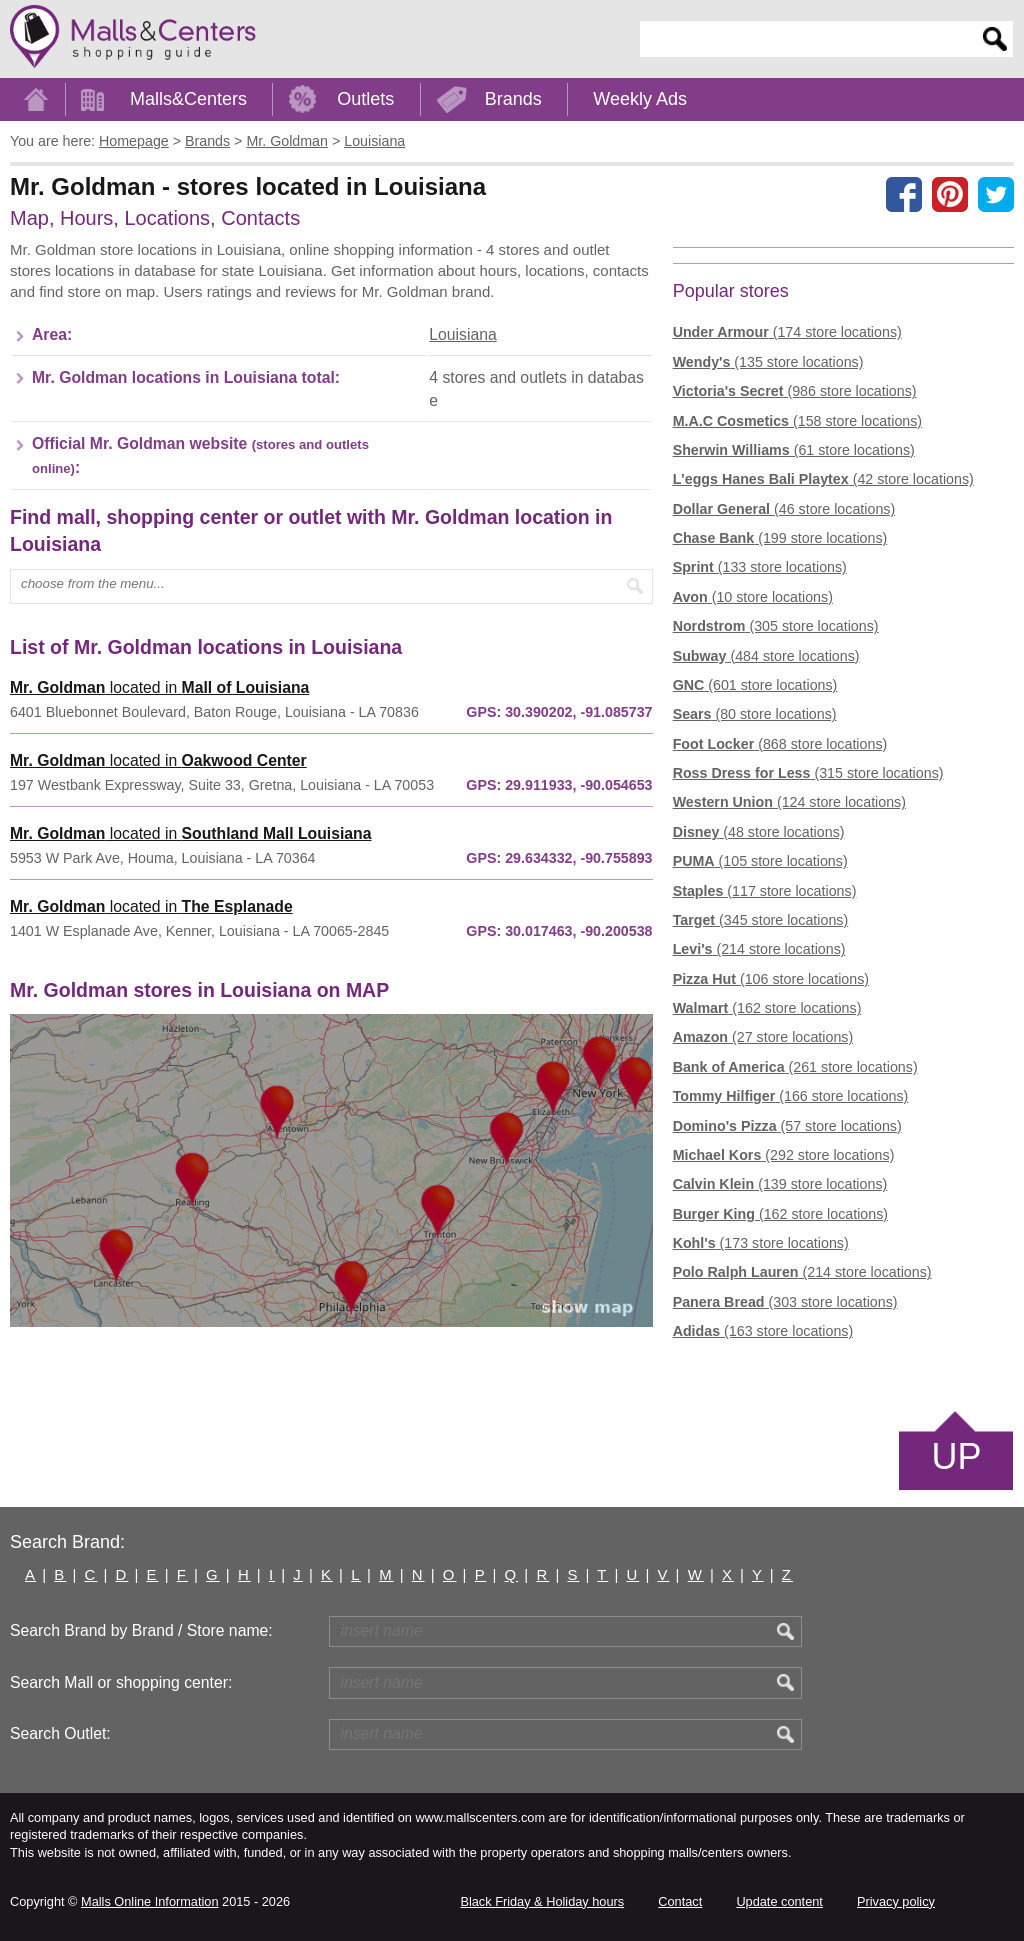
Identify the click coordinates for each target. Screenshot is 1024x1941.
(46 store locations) (784, 509)
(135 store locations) (768, 362)
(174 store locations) (787, 332)
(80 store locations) (755, 714)
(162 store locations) (767, 1008)
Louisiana (462, 334)
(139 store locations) (780, 1184)
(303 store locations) (785, 1302)
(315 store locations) (808, 773)
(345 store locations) (761, 920)
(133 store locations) (760, 567)
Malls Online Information (149, 1901)
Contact (680, 1901)
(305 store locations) (776, 626)
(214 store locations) (759, 949)
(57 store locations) (787, 1126)
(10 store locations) (753, 597)
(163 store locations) (763, 1331)
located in (159, 687)
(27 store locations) (763, 1037)
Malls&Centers (188, 99)
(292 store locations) (784, 1155)
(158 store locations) (797, 421)
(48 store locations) (759, 832)
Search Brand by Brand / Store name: (141, 1630)
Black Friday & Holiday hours (542, 1901)
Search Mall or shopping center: (121, 1682)
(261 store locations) (795, 1067)
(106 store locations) (771, 979)
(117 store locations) (765, 891)
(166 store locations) (791, 1096)
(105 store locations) (760, 861)
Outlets (365, 99)
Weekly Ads (640, 99)
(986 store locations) (795, 391)
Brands (513, 99)
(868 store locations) (780, 744)
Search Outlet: (60, 1733)
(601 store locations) (755, 685)
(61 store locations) (794, 450)
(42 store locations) (823, 479)
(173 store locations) (761, 1243)
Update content (779, 1901)
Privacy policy (896, 1901)
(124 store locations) (789, 802)
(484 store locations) (766, 656)
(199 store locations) (780, 538)
